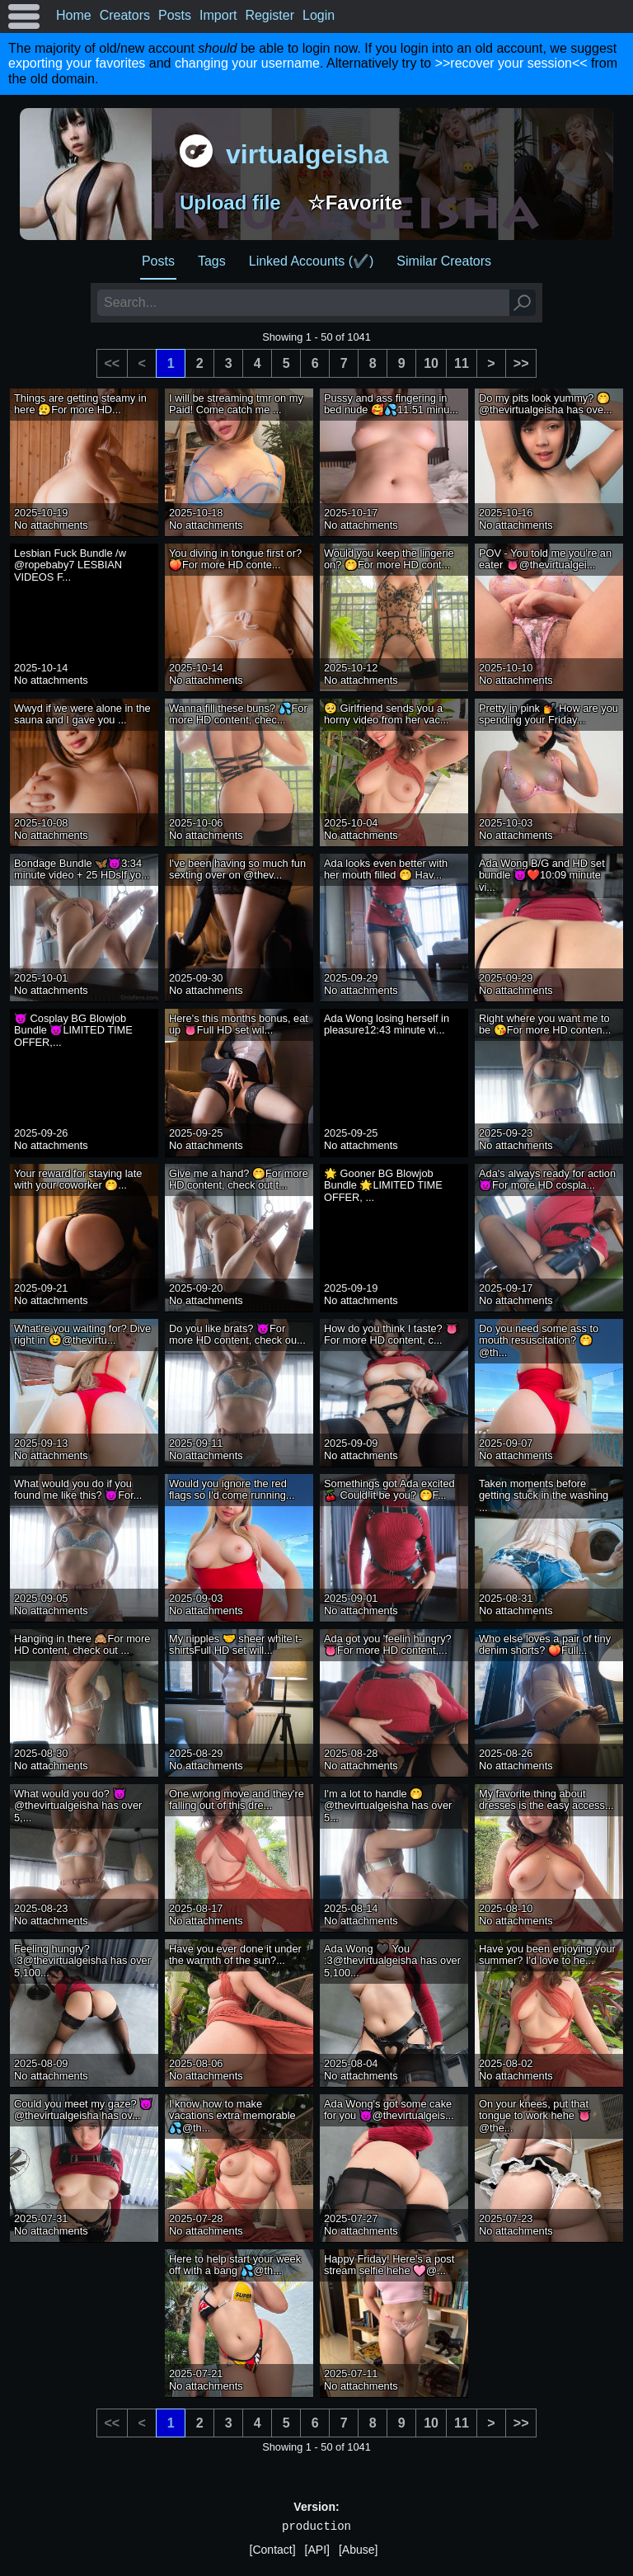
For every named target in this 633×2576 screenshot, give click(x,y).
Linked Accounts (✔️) (311, 261)
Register (269, 15)
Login (318, 15)
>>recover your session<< (511, 63)
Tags (212, 261)
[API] (317, 2549)
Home (73, 15)
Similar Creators (443, 261)
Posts (174, 15)
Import (218, 15)
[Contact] (273, 2549)
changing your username (247, 63)
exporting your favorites (76, 63)
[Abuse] (358, 2549)
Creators (125, 15)
